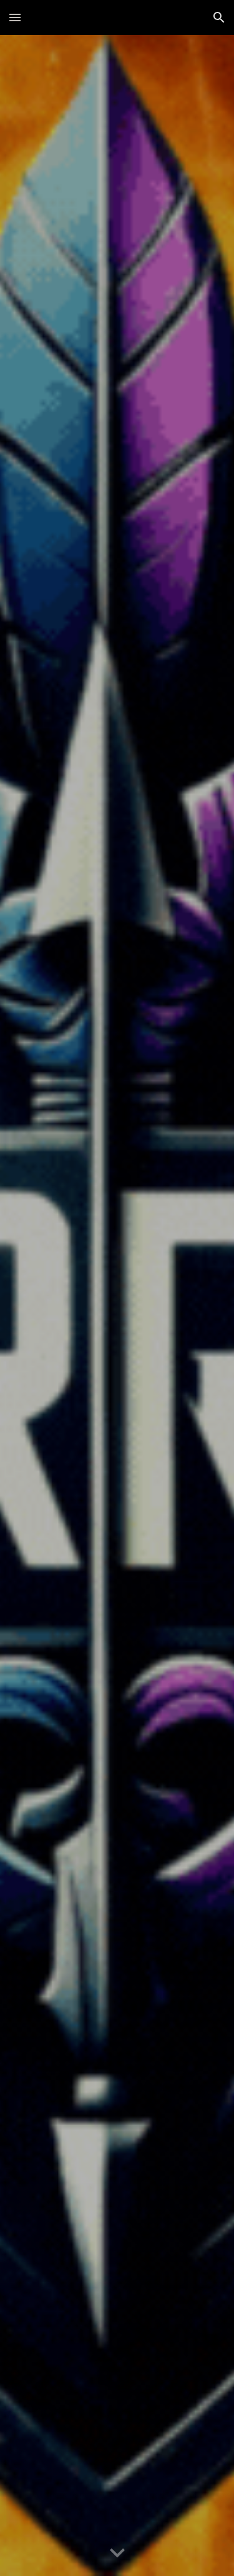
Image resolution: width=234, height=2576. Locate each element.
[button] (15, 17)
